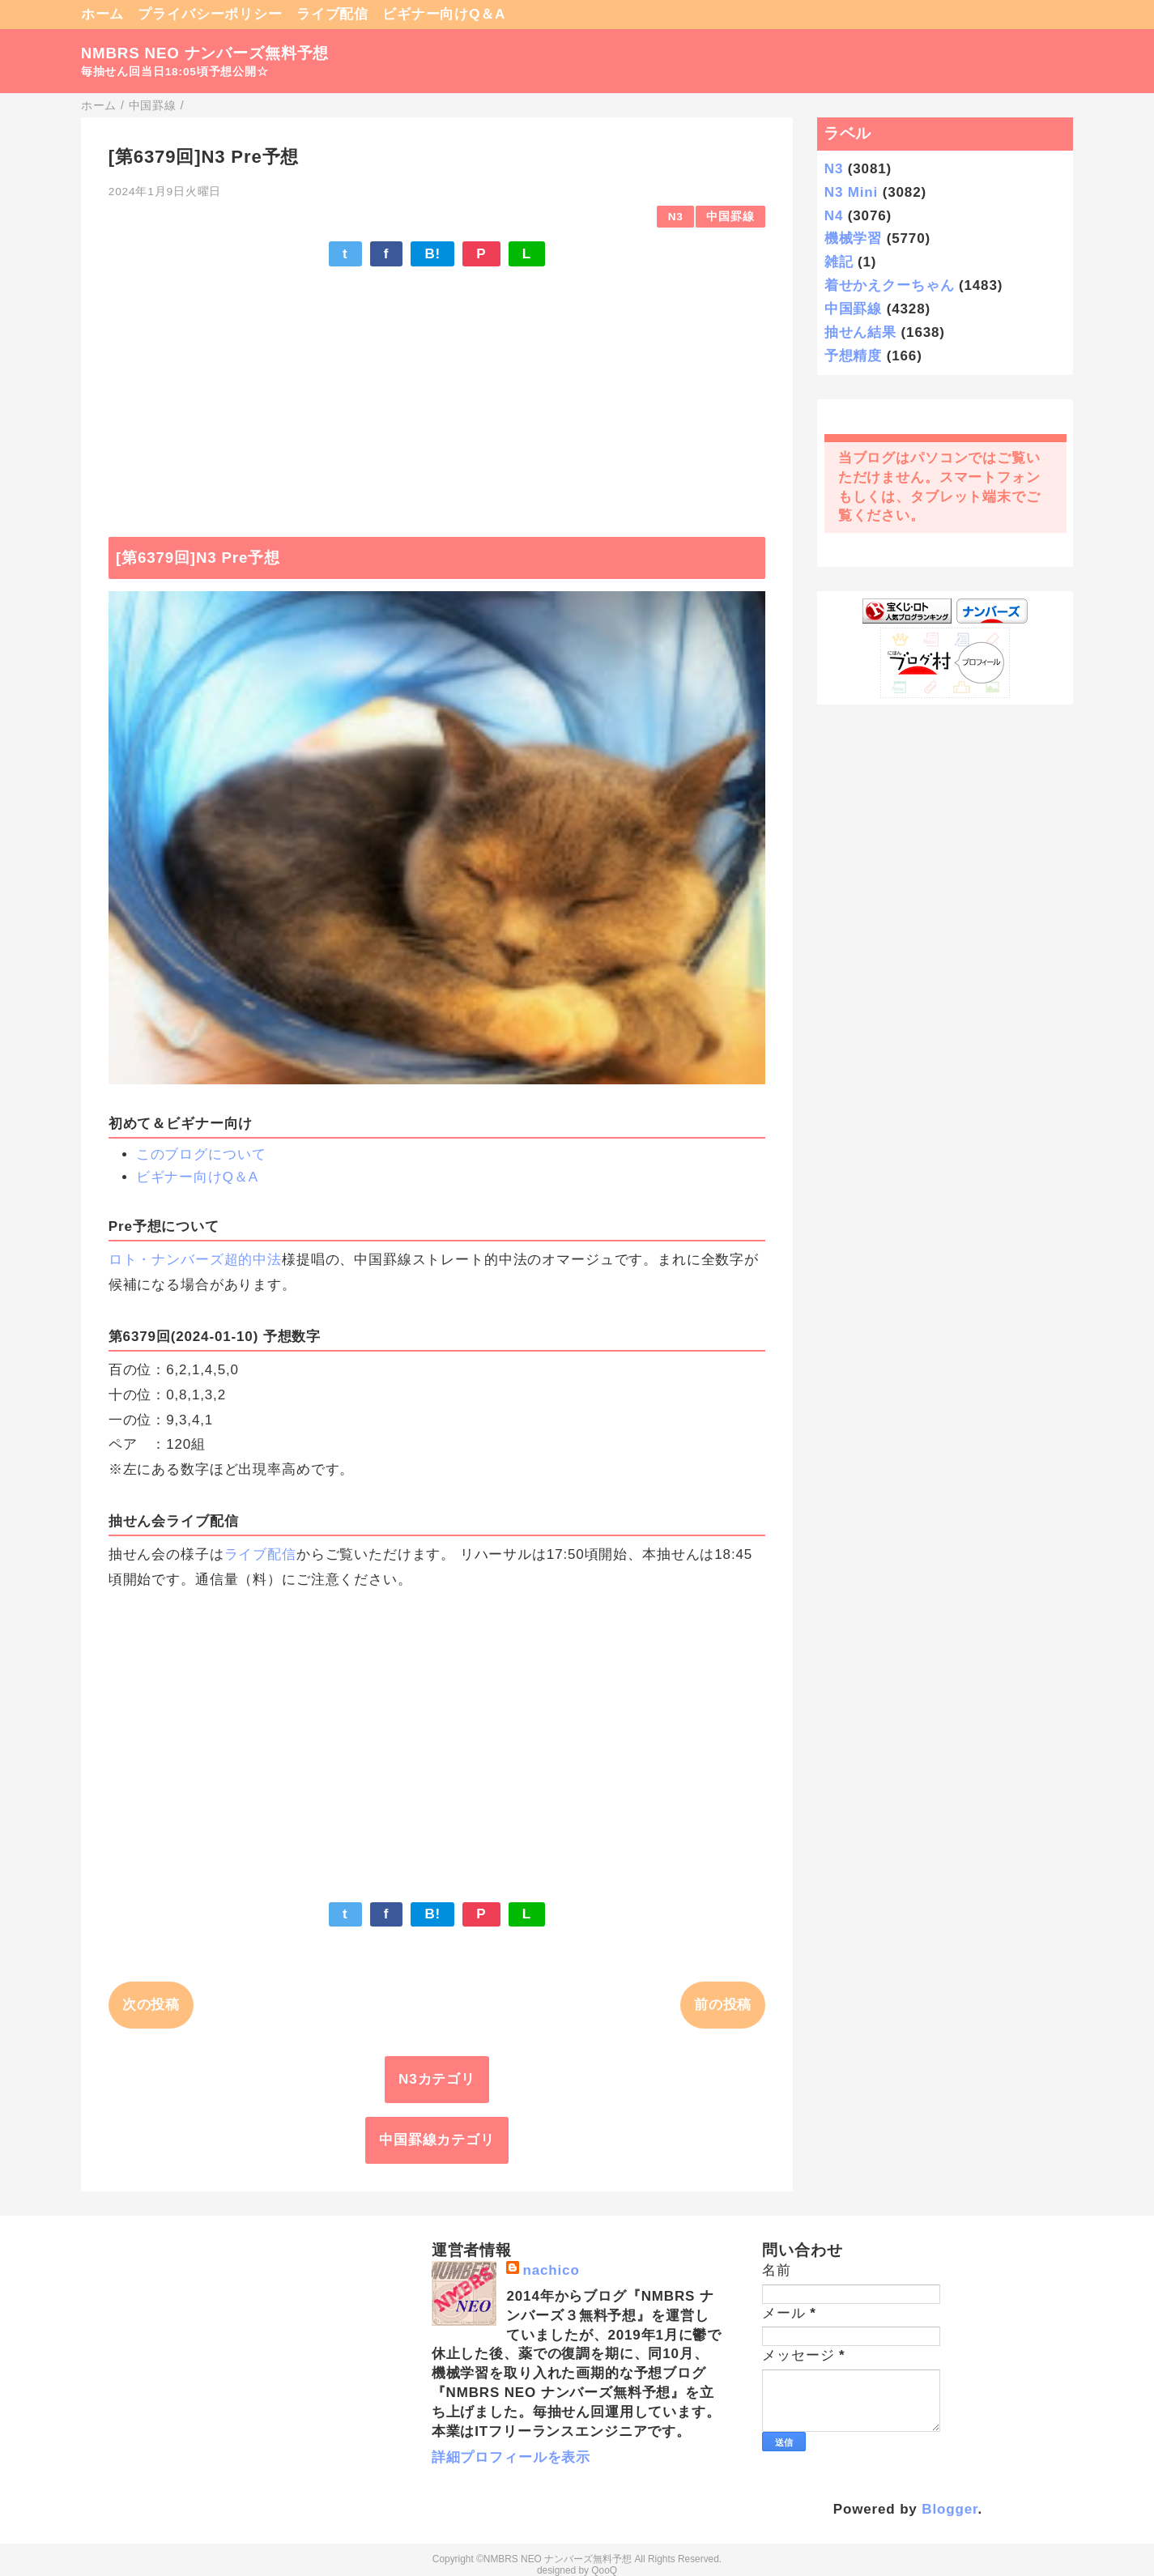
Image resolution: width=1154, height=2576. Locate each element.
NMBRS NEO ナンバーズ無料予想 (205, 53)
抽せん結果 (860, 332)
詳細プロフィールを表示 (511, 2457)
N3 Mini (851, 192)
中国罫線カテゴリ (437, 2140)
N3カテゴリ (436, 2079)
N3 (675, 217)
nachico (550, 2270)
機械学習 (853, 238)
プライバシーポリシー (210, 14)
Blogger (949, 2509)
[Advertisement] (437, 393)
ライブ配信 (332, 14)
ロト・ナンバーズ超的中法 (195, 1259)
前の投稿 (723, 2004)
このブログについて (201, 1154)
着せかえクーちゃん (889, 285)
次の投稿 (151, 2004)
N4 (833, 216)
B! (432, 254)
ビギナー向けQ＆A (443, 14)
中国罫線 (730, 217)
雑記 (839, 262)
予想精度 (853, 356)
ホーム (103, 14)
